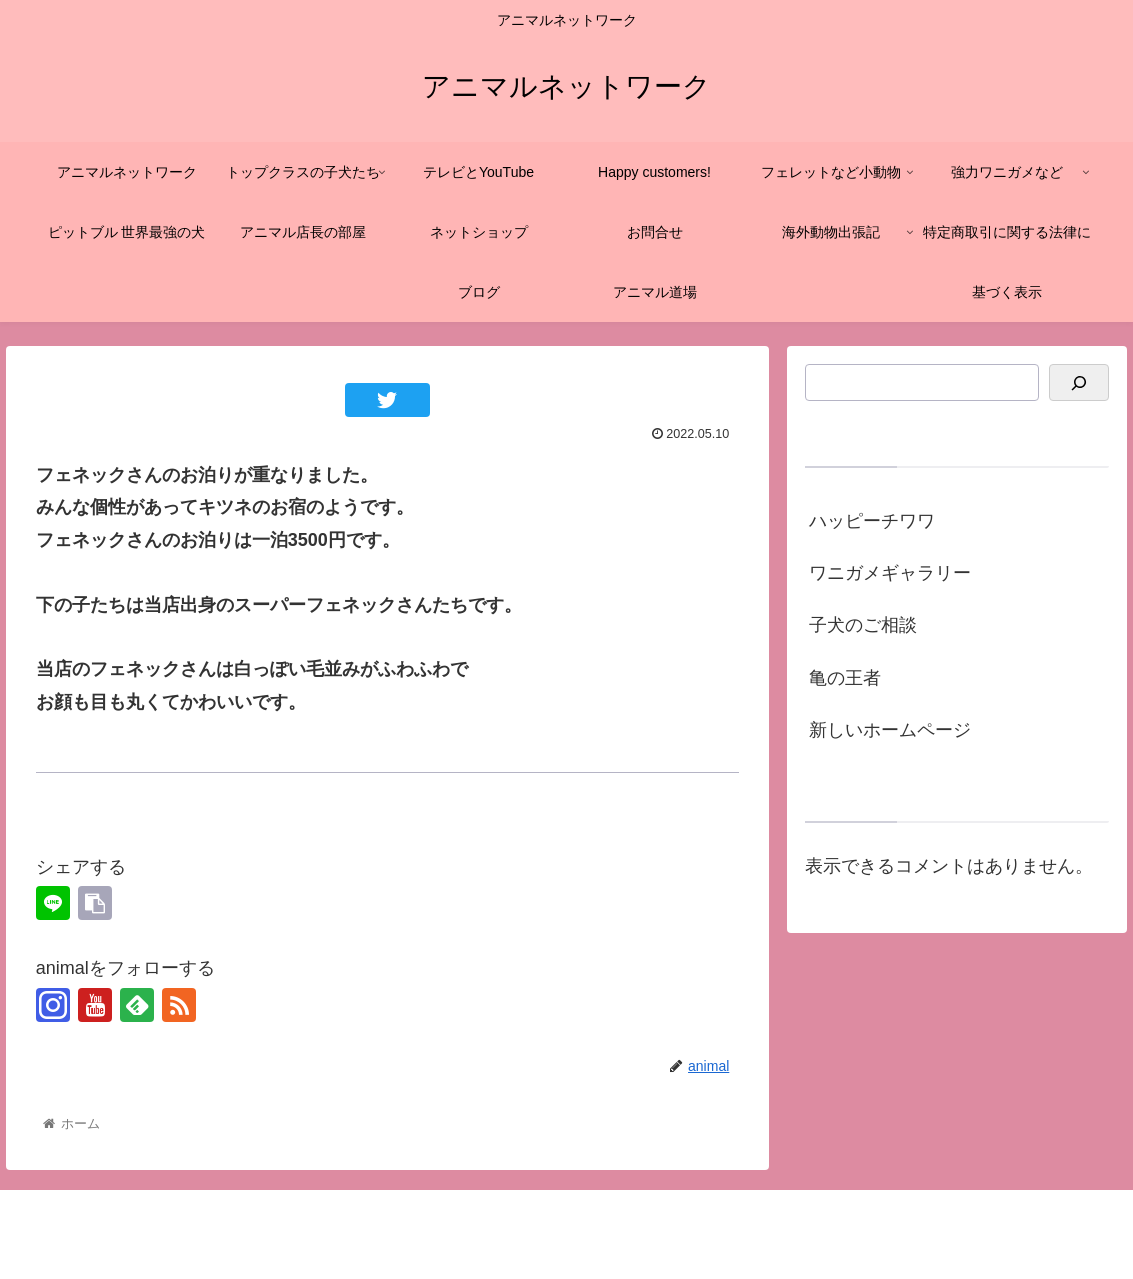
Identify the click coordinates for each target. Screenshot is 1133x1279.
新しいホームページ (890, 730)
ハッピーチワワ (872, 521)
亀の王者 (845, 678)
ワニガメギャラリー (890, 573)
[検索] (1079, 382)
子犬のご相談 (863, 625)
